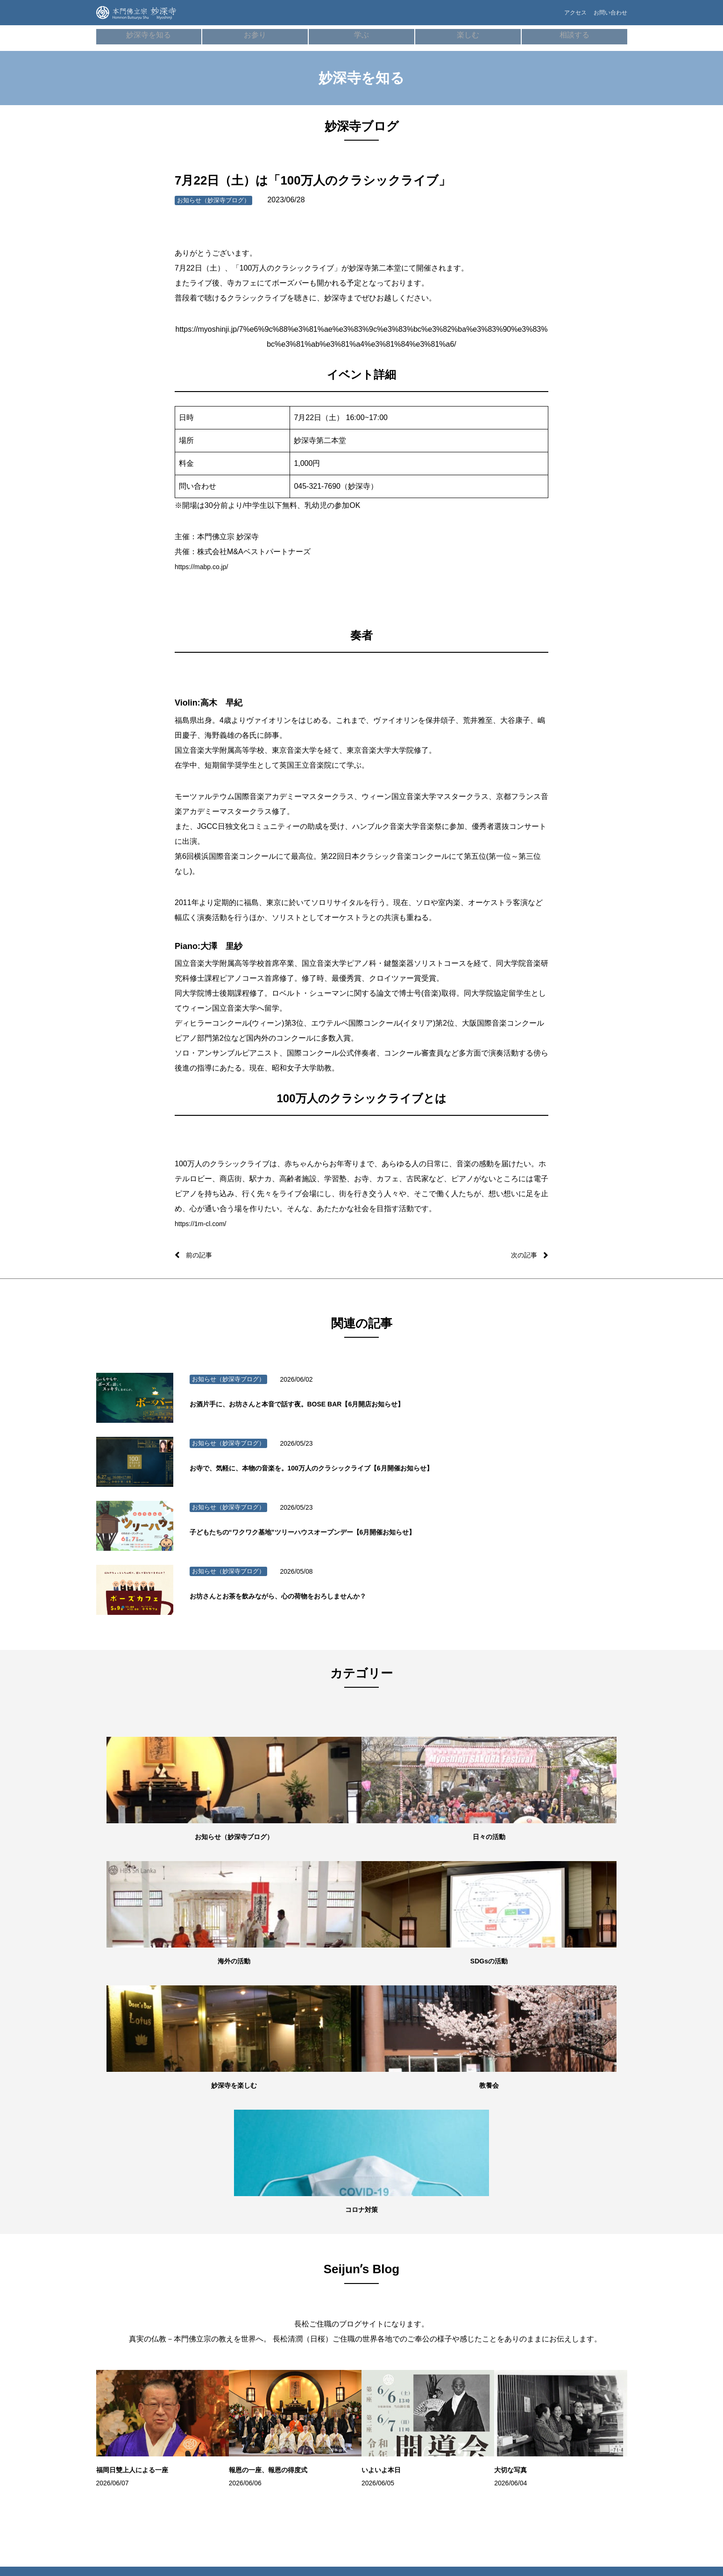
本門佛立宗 (563, 2386)
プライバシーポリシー (489, 2336)
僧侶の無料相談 (481, 2266)
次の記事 (522, 1255)
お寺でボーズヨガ (395, 2280)
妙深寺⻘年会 (566, 2280)
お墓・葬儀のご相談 (486, 2294)
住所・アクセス (130, 2308)
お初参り (209, 2336)
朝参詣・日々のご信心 (225, 2266)
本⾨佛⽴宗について (310, 2280)
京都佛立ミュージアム (576, 2401)
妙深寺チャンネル (132, 2392)
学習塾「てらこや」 (398, 2294)
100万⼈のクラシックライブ (408, 2308)
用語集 (294, 2294)
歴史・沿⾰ (299, 2266)
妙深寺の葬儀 (214, 2308)
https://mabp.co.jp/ (205, 567)
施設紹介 (121, 2294)
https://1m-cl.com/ (204, 1223)
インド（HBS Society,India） (583, 2333)
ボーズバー (387, 2266)
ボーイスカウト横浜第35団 (582, 2347)
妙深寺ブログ (127, 2364)
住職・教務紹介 (130, 2280)
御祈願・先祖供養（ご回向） (233, 2322)
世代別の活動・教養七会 (140, 2322)
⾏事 (203, 2294)
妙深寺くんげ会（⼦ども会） (585, 2266)
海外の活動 (124, 2336)
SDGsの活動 (126, 2350)
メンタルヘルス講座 (486, 2280)
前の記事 (201, 1255)
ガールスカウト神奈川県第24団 (582, 2367)
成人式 (206, 2364)
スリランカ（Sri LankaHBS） (569, 2300)
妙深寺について (130, 2266)
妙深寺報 (121, 2406)
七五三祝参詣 (214, 2350)
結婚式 (206, 2378)
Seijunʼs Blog (128, 2378)
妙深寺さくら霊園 (132, 2420)
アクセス (559, 17)
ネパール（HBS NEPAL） (580, 2319)
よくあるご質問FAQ (486, 2308)
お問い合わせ (607, 17)
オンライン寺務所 (219, 2280)
